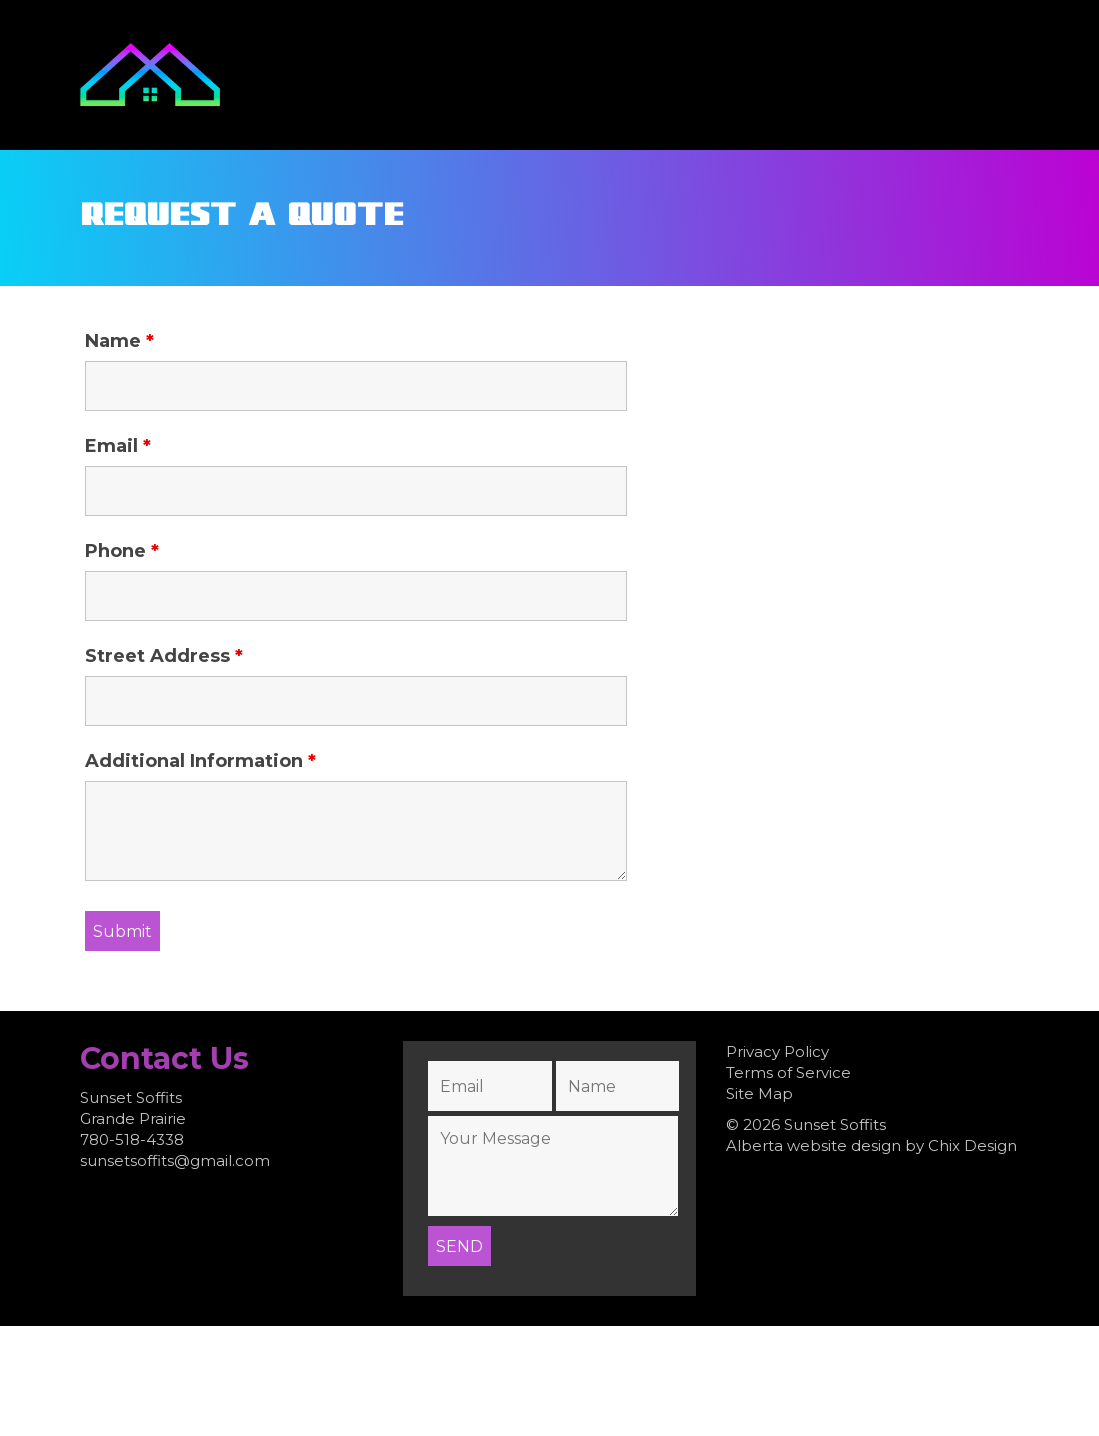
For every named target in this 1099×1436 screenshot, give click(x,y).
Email (118, 446)
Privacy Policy (777, 1051)
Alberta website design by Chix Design (871, 1145)
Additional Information (200, 761)
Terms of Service (788, 1072)
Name (119, 341)
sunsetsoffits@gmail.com (175, 1160)
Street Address (164, 656)
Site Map (759, 1093)
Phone (122, 551)
